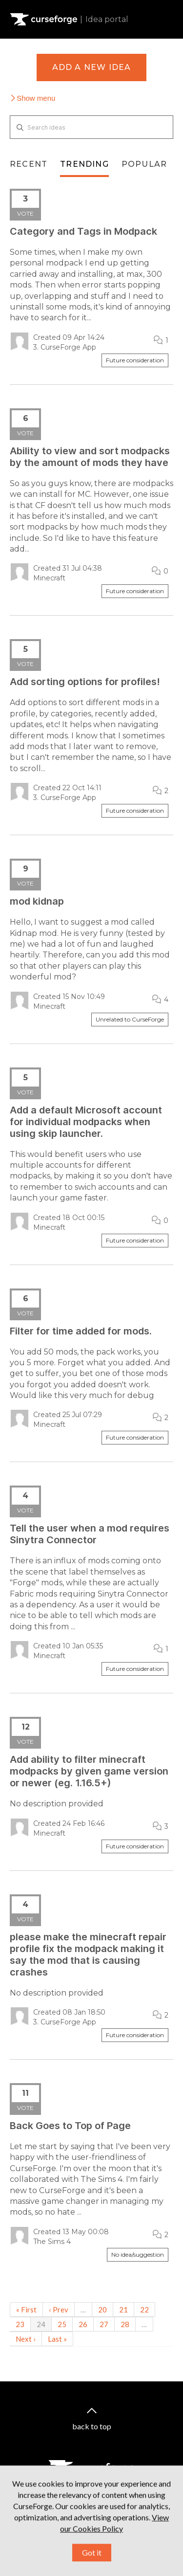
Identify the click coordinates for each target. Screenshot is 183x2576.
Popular (144, 164)
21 (123, 2309)
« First (26, 2309)
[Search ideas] (91, 127)
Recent (28, 164)
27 (104, 2324)
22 (144, 2309)
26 (83, 2324)
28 (125, 2324)
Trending (84, 164)
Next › (26, 2338)
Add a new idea (91, 67)
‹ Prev (58, 2309)
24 (41, 2324)
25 (62, 2324)
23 (20, 2324)
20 (102, 2309)
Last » (57, 2338)
